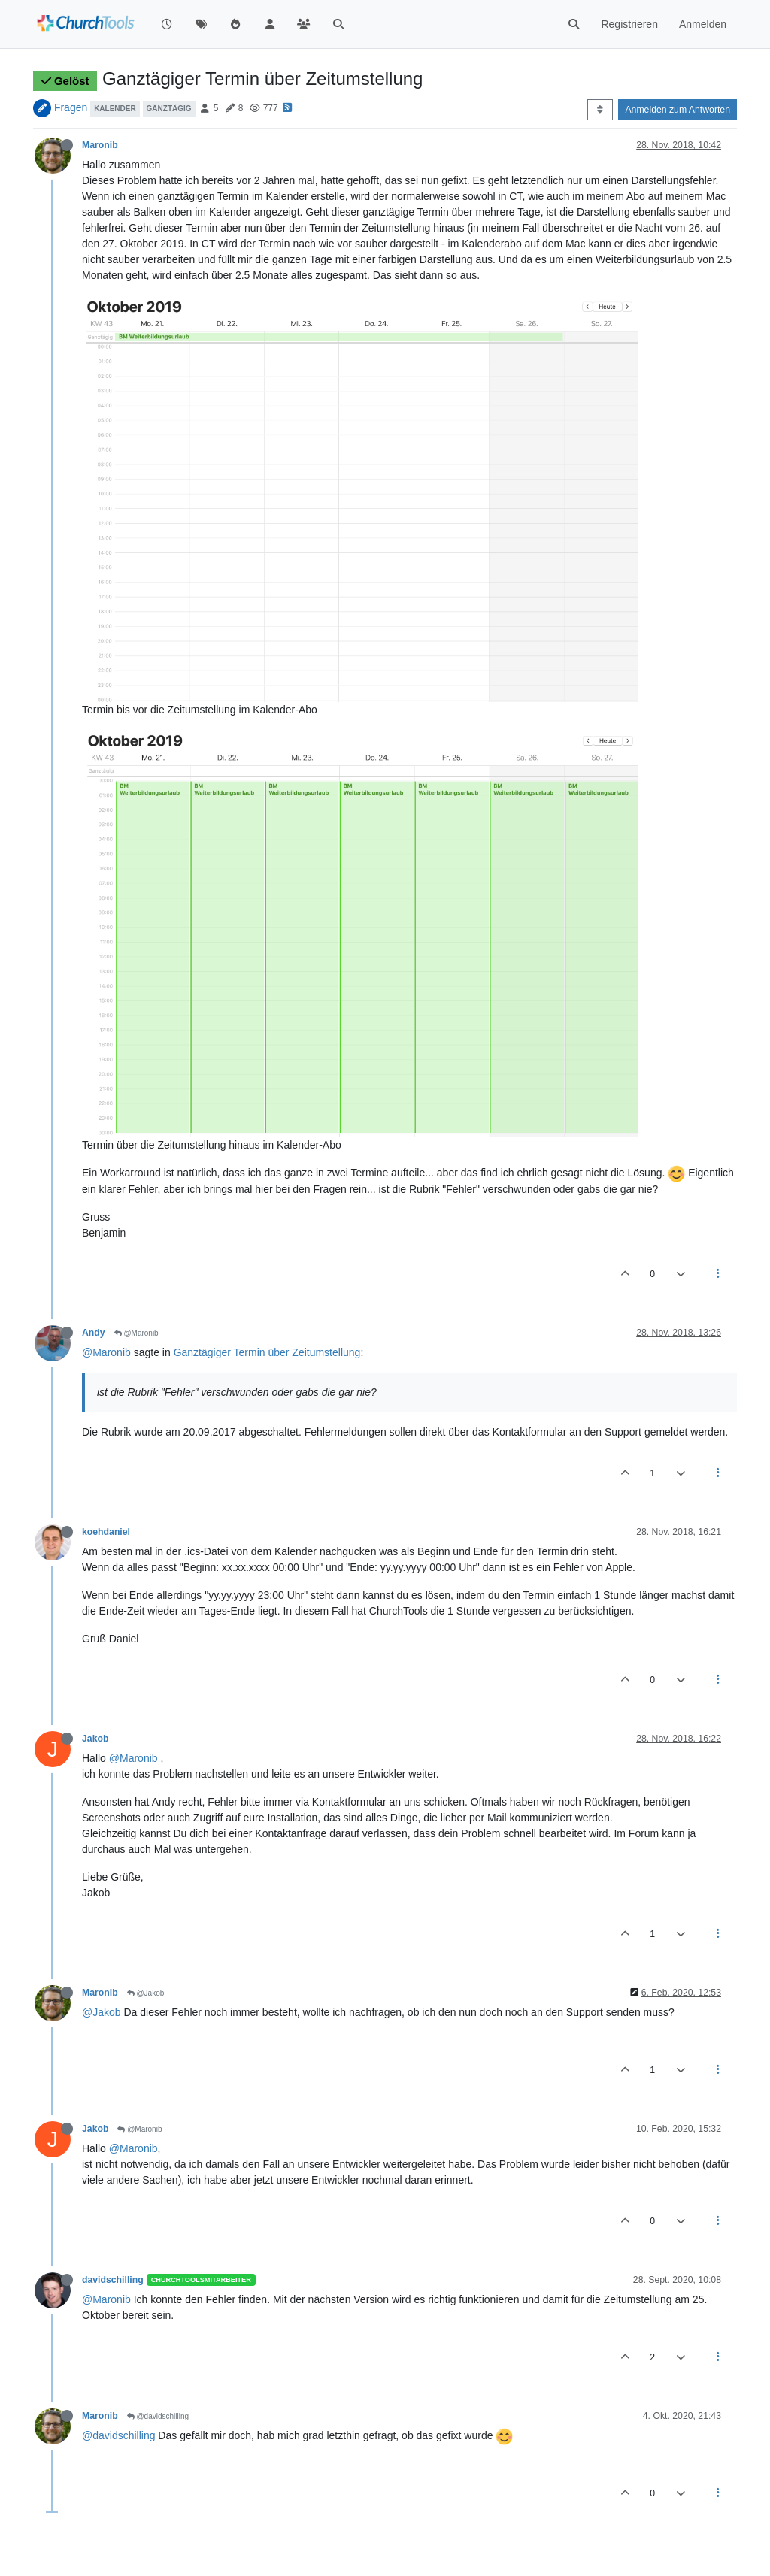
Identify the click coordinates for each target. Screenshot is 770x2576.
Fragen (70, 107)
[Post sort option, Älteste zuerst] (599, 109)
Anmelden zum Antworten (677, 109)
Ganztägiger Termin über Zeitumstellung (267, 1352)
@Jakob (146, 1993)
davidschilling (113, 2280)
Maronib (100, 145)
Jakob (95, 1738)
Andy (93, 1332)
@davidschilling (158, 2416)
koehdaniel (106, 1532)
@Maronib (136, 1333)
